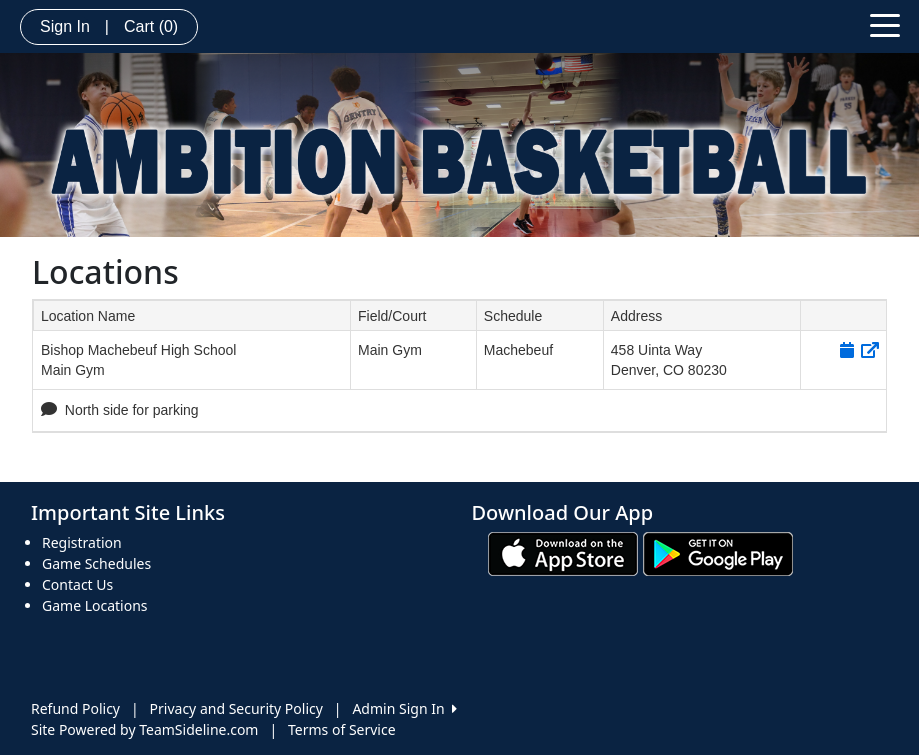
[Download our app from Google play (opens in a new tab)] (718, 552)
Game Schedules (96, 563)
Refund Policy (75, 708)
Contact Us (77, 584)
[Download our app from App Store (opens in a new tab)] (563, 552)
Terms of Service (342, 729)
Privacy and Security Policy (236, 708)
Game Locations (95, 605)
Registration (82, 542)
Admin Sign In (404, 708)
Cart (151, 26)
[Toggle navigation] (885, 24)
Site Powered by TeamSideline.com (144, 729)
